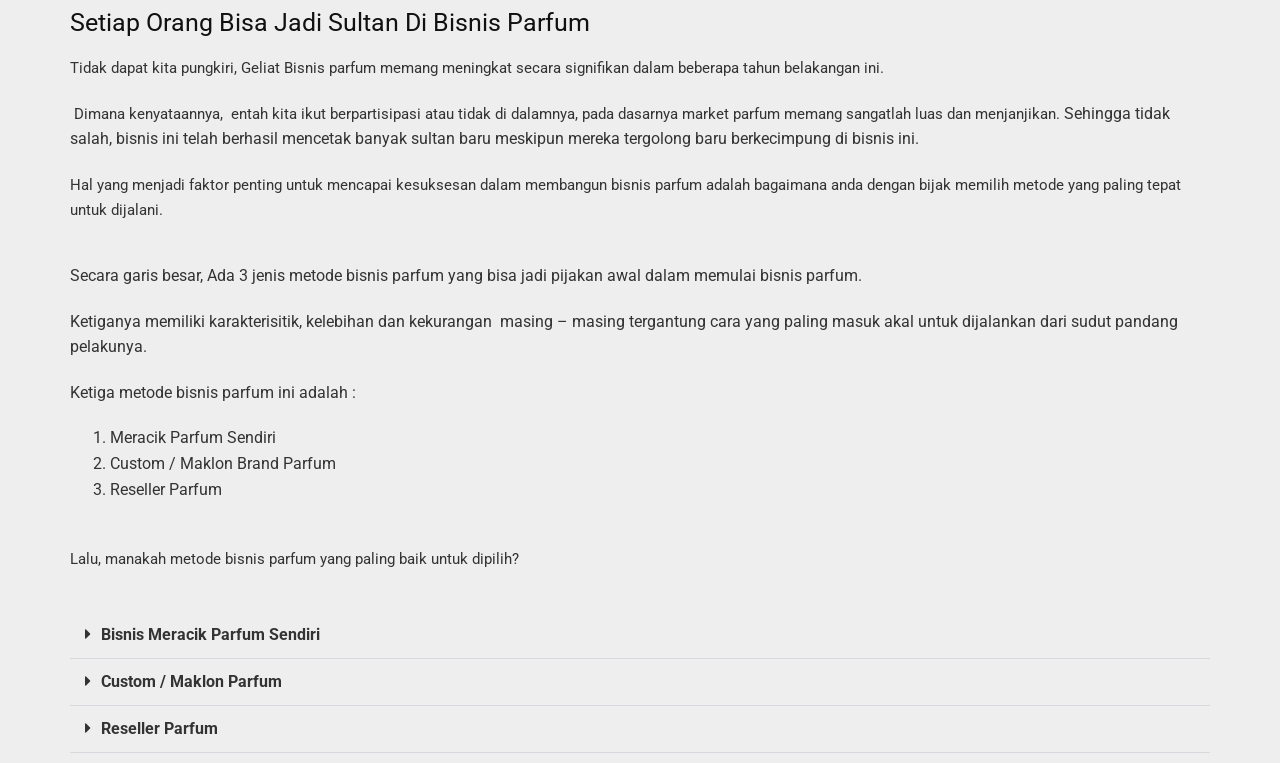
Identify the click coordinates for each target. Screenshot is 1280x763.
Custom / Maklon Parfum (191, 681)
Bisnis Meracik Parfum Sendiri (210, 634)
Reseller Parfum (159, 728)
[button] (640, 635)
